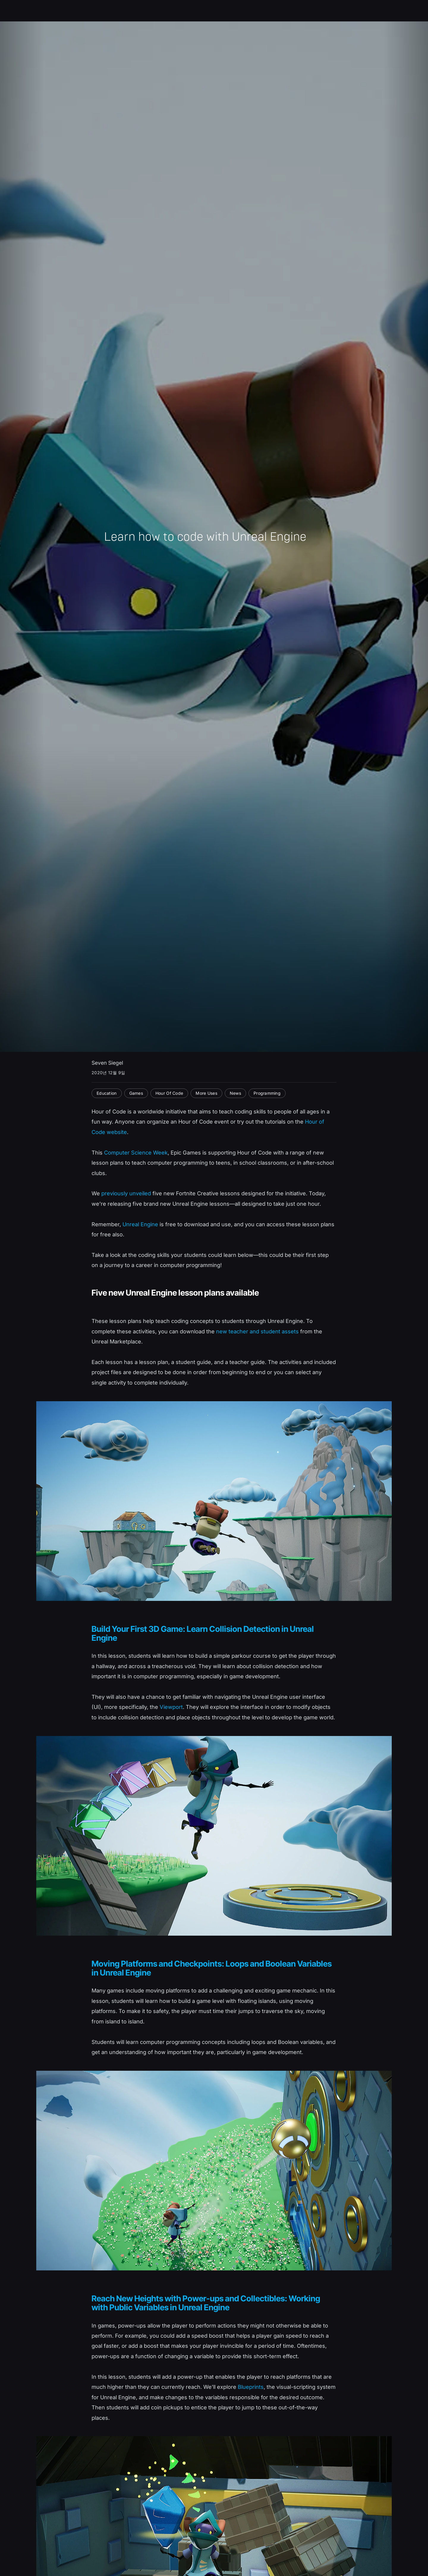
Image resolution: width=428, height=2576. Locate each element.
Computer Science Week (136, 1152)
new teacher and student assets (257, 1331)
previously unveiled (126, 1193)
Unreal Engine (140, 1224)
